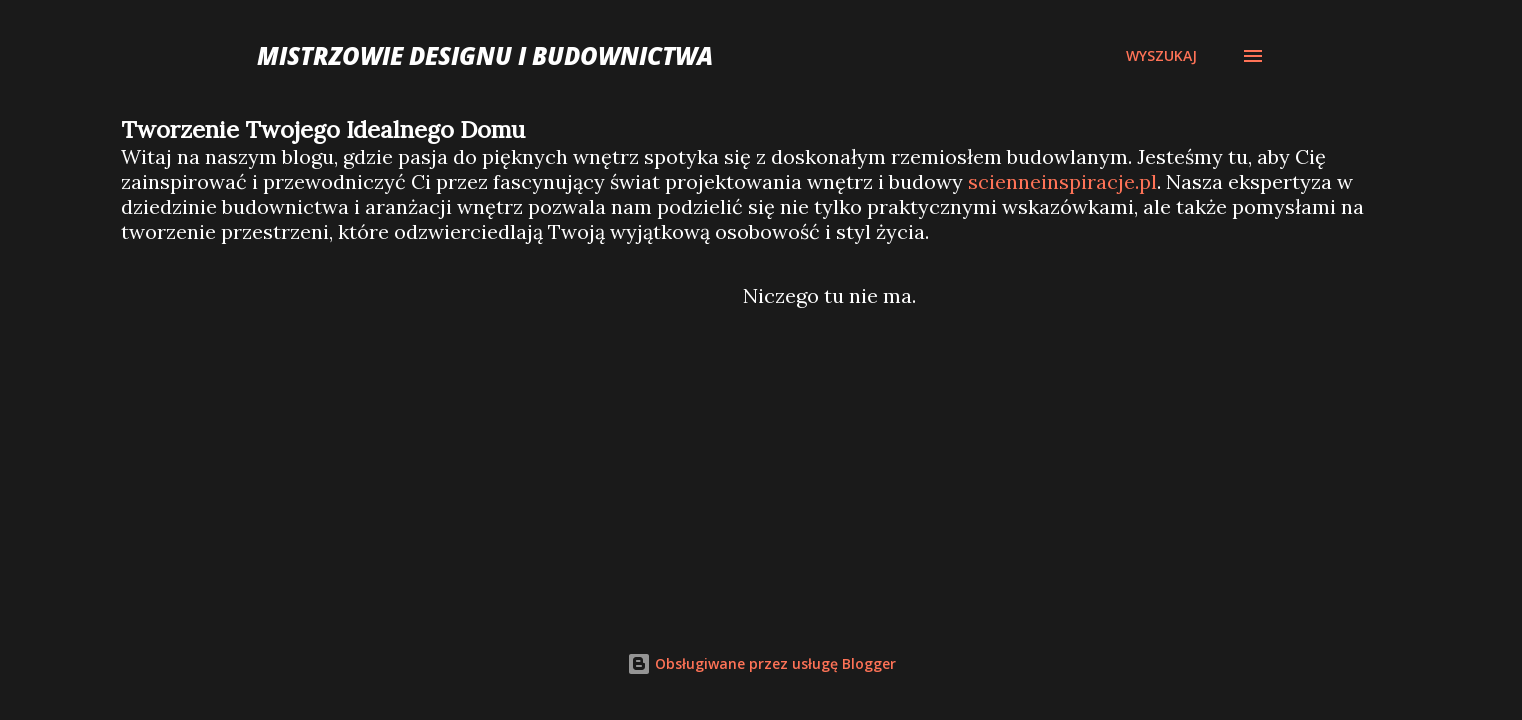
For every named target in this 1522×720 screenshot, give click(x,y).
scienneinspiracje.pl (1062, 181)
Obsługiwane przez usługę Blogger (761, 663)
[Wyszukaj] (1161, 56)
